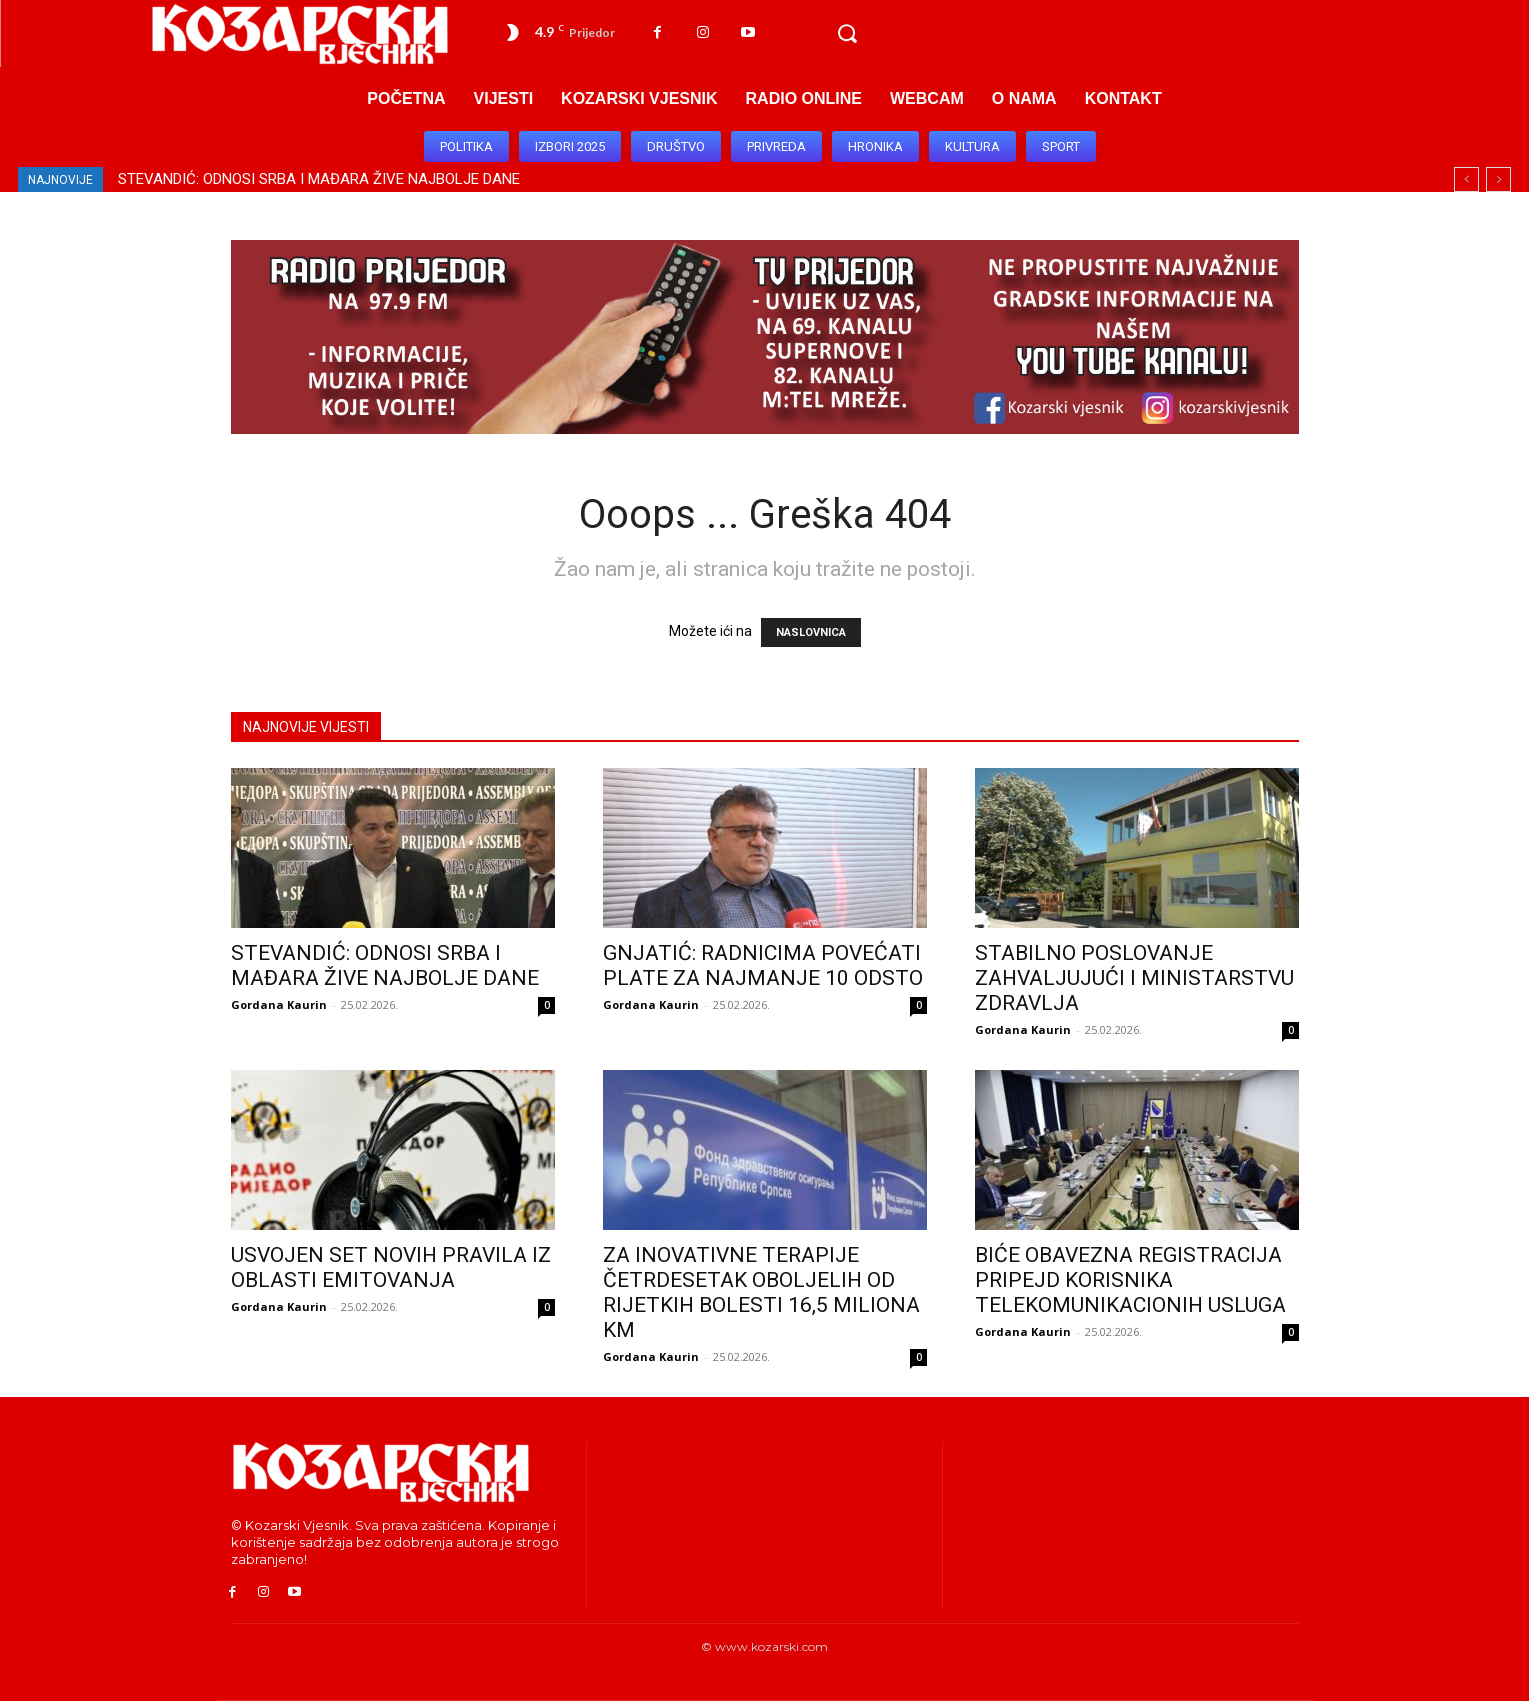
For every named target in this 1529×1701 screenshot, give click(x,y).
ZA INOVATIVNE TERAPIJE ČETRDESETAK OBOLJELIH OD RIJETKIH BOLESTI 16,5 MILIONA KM (761, 1292)
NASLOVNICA (811, 632)
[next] (1498, 179)
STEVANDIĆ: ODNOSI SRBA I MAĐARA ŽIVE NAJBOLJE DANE (319, 179)
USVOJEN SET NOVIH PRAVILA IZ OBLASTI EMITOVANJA (391, 1267)
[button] (847, 34)
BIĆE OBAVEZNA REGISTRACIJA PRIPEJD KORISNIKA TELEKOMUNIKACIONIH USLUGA (1130, 1280)
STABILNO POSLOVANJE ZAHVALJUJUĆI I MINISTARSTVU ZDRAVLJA (1134, 978)
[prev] (1466, 179)
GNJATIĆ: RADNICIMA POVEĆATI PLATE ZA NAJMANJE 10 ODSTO (763, 965)
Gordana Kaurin (279, 1004)
